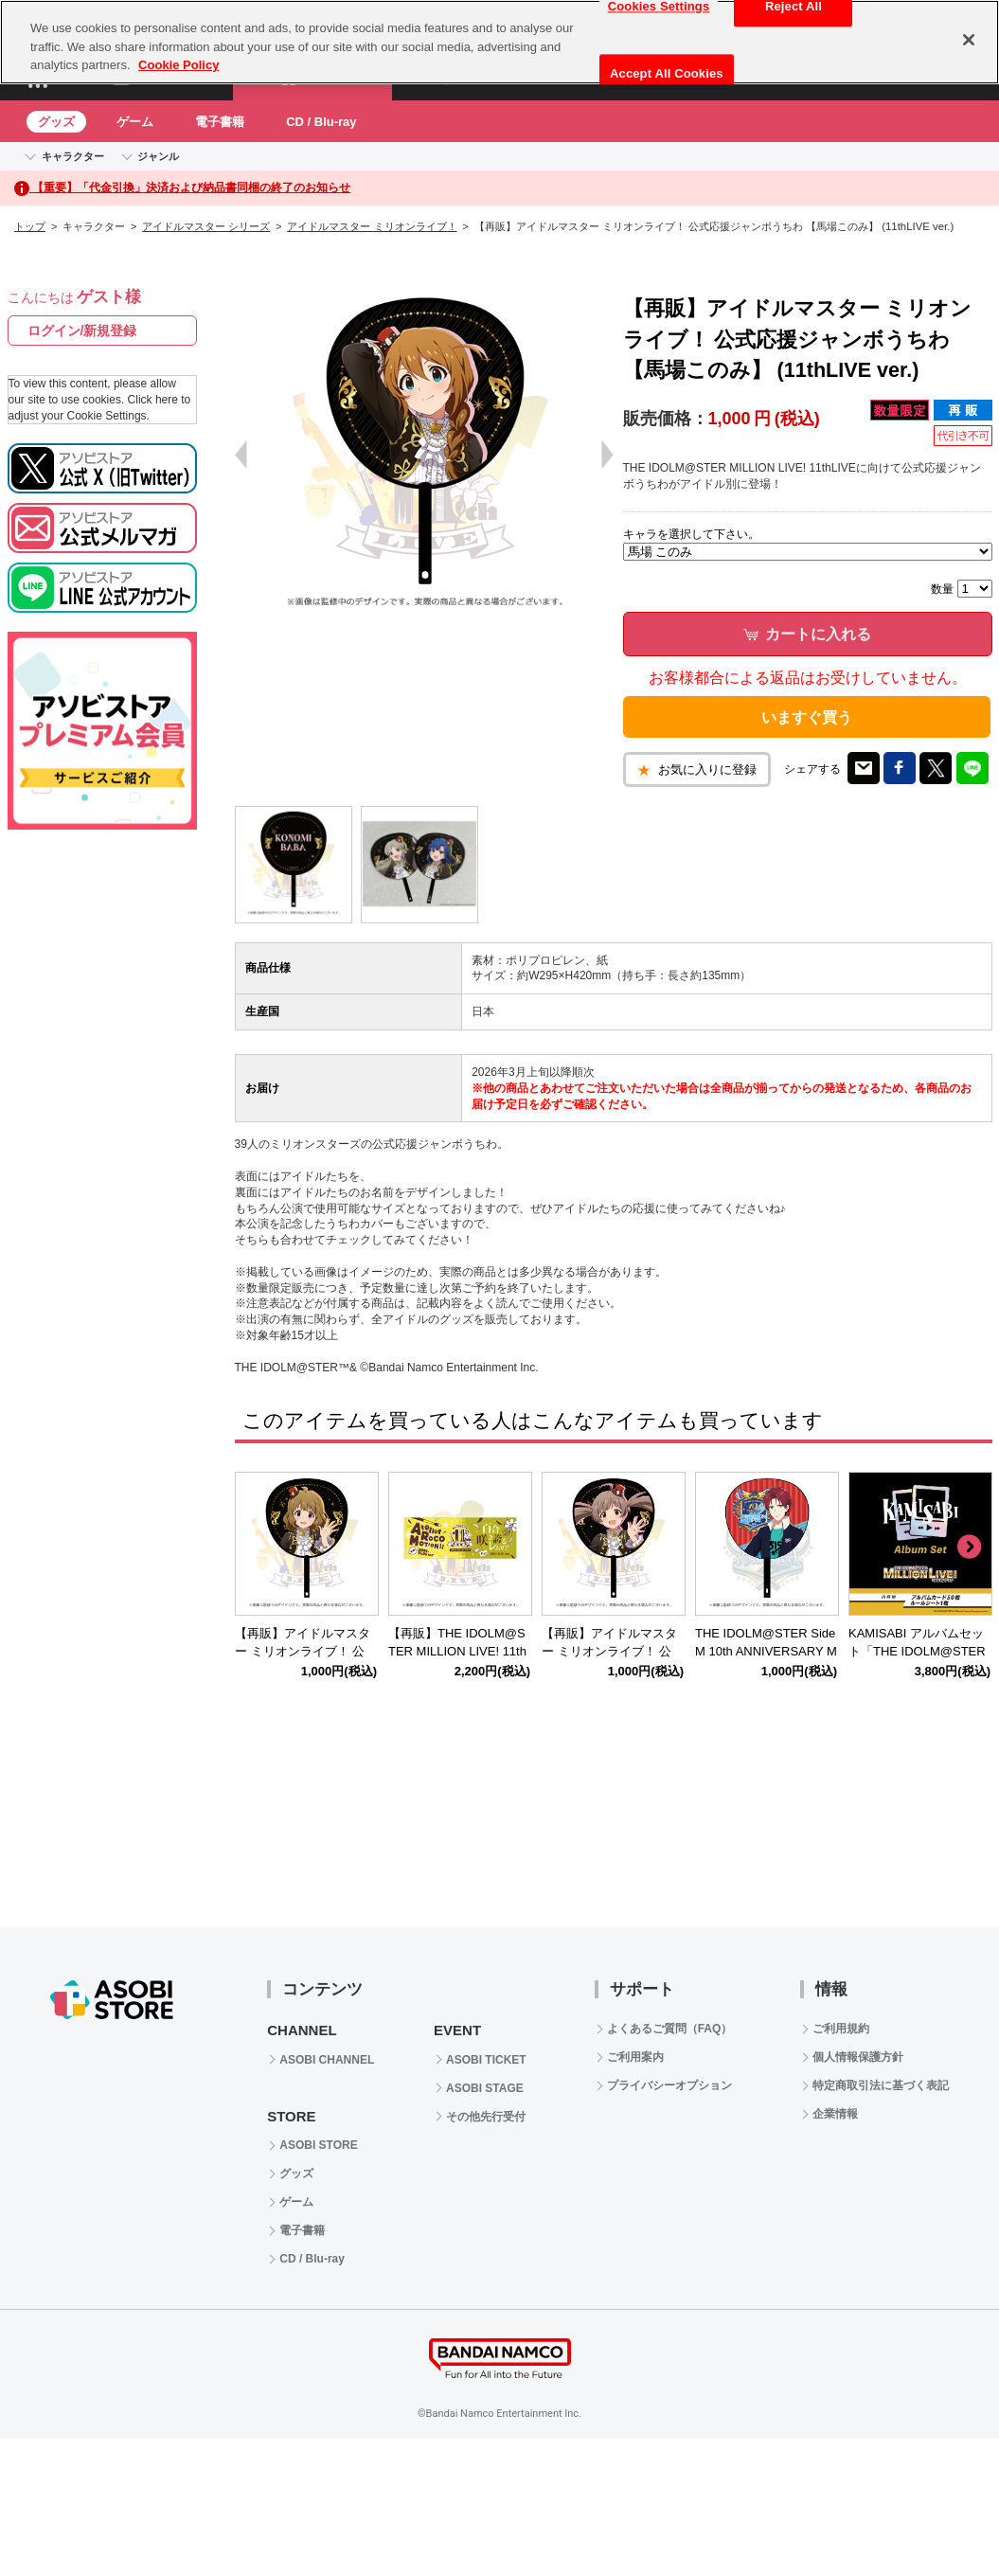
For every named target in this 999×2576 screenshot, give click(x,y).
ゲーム (134, 122)
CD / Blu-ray (321, 122)
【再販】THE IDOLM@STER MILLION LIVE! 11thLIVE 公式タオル (457, 1651)
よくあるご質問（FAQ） (670, 2028)
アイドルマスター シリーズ (206, 226)
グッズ (56, 122)
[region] (499, 42)
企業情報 (835, 2113)
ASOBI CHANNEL (326, 2059)
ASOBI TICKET (486, 2059)
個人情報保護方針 (857, 2057)
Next (968, 1547)
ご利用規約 (840, 2028)
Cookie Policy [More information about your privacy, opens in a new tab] (178, 65)
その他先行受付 (486, 2116)
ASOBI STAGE (485, 2088)
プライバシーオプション (669, 2085)
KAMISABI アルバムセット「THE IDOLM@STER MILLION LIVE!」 (917, 1651)
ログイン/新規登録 (82, 330)
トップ (29, 226)
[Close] (969, 40)
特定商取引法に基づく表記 (880, 2085)
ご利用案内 (635, 2057)
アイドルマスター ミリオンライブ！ (371, 226)
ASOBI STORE (318, 2145)
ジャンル (158, 156)
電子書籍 (219, 122)
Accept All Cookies (666, 73)
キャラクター (73, 156)
